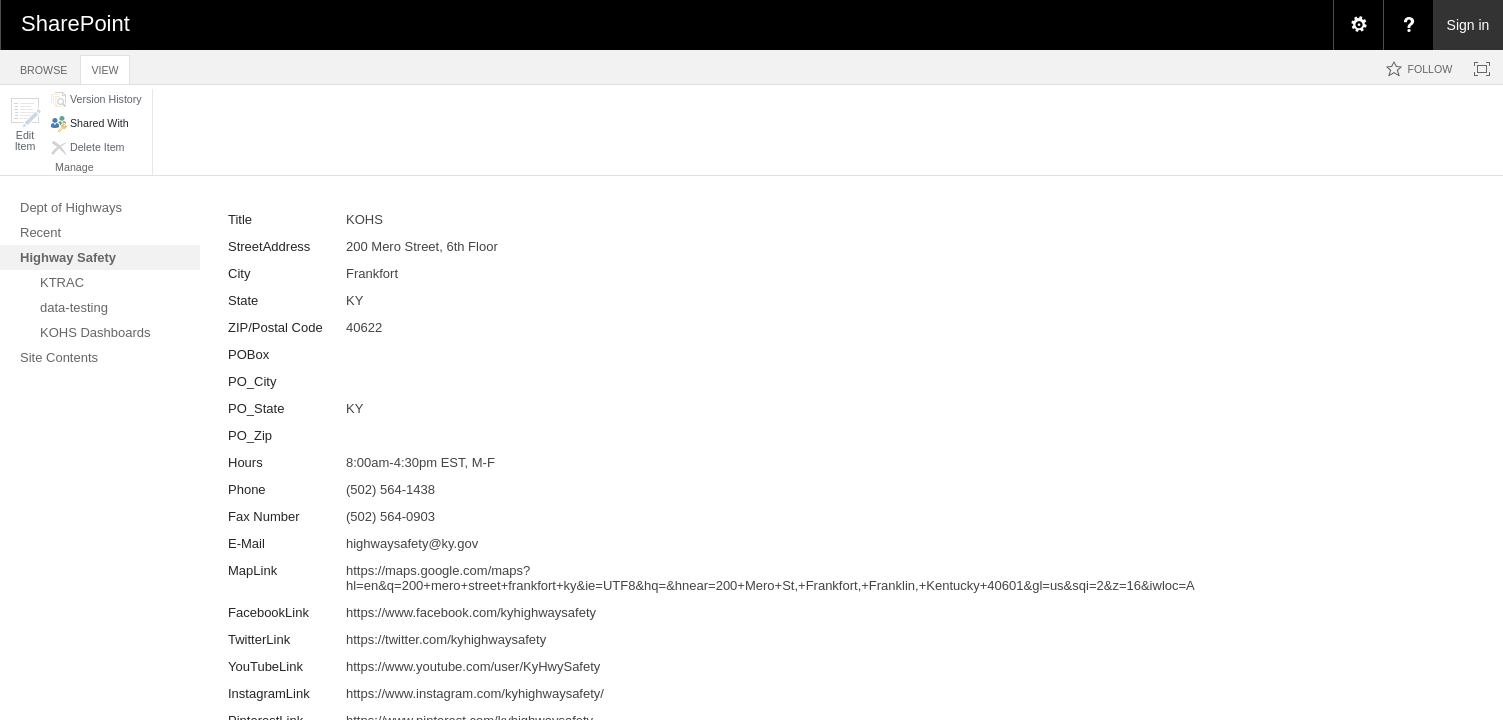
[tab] (43, 66)
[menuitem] (1358, 25)
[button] (25, 124)
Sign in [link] (1468, 25)
